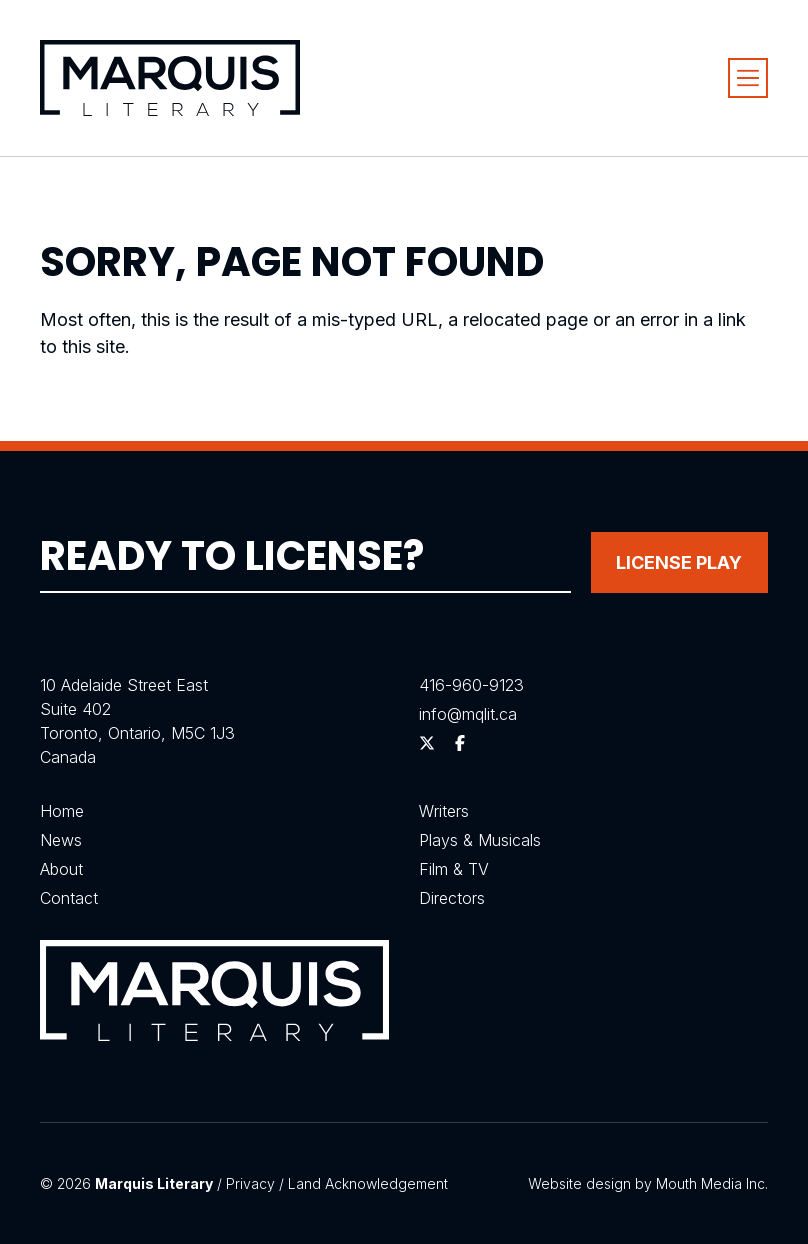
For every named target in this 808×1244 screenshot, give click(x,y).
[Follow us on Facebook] (460, 743)
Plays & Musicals (480, 840)
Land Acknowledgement (368, 1183)
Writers (444, 811)
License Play (679, 562)
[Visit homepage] (170, 77)
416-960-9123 (471, 685)
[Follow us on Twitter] (427, 743)
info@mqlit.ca (468, 714)
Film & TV (454, 869)
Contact (69, 898)
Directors (452, 898)
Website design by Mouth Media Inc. (648, 1183)
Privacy (250, 1183)
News (61, 840)
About (61, 869)
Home (62, 811)
